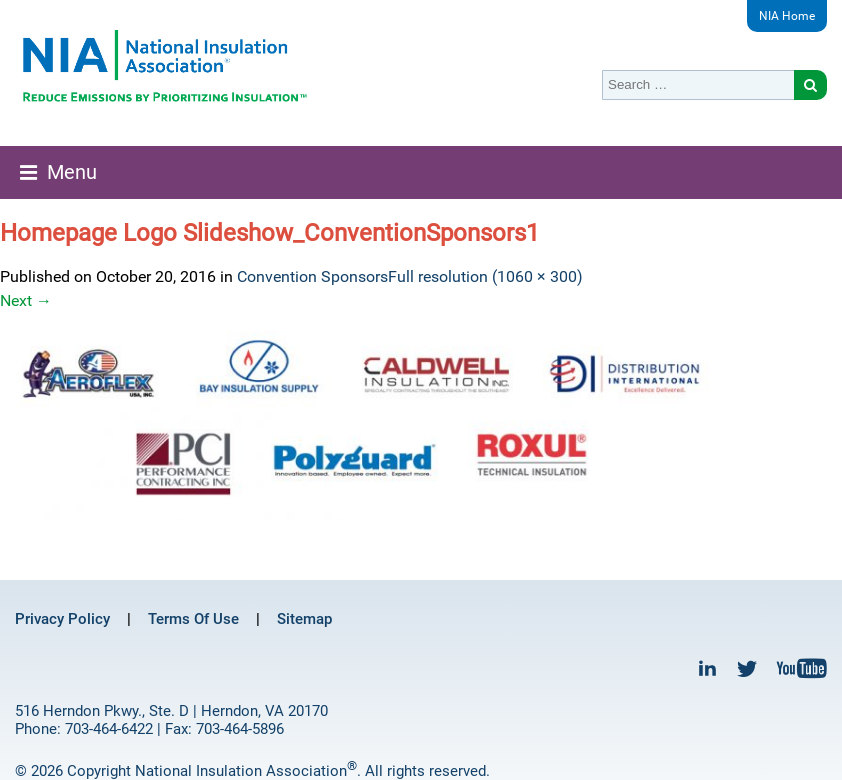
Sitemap (304, 619)
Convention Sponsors (312, 276)
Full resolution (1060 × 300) (485, 276)
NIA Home (787, 16)
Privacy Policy (62, 619)
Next (26, 300)
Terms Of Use (193, 619)
